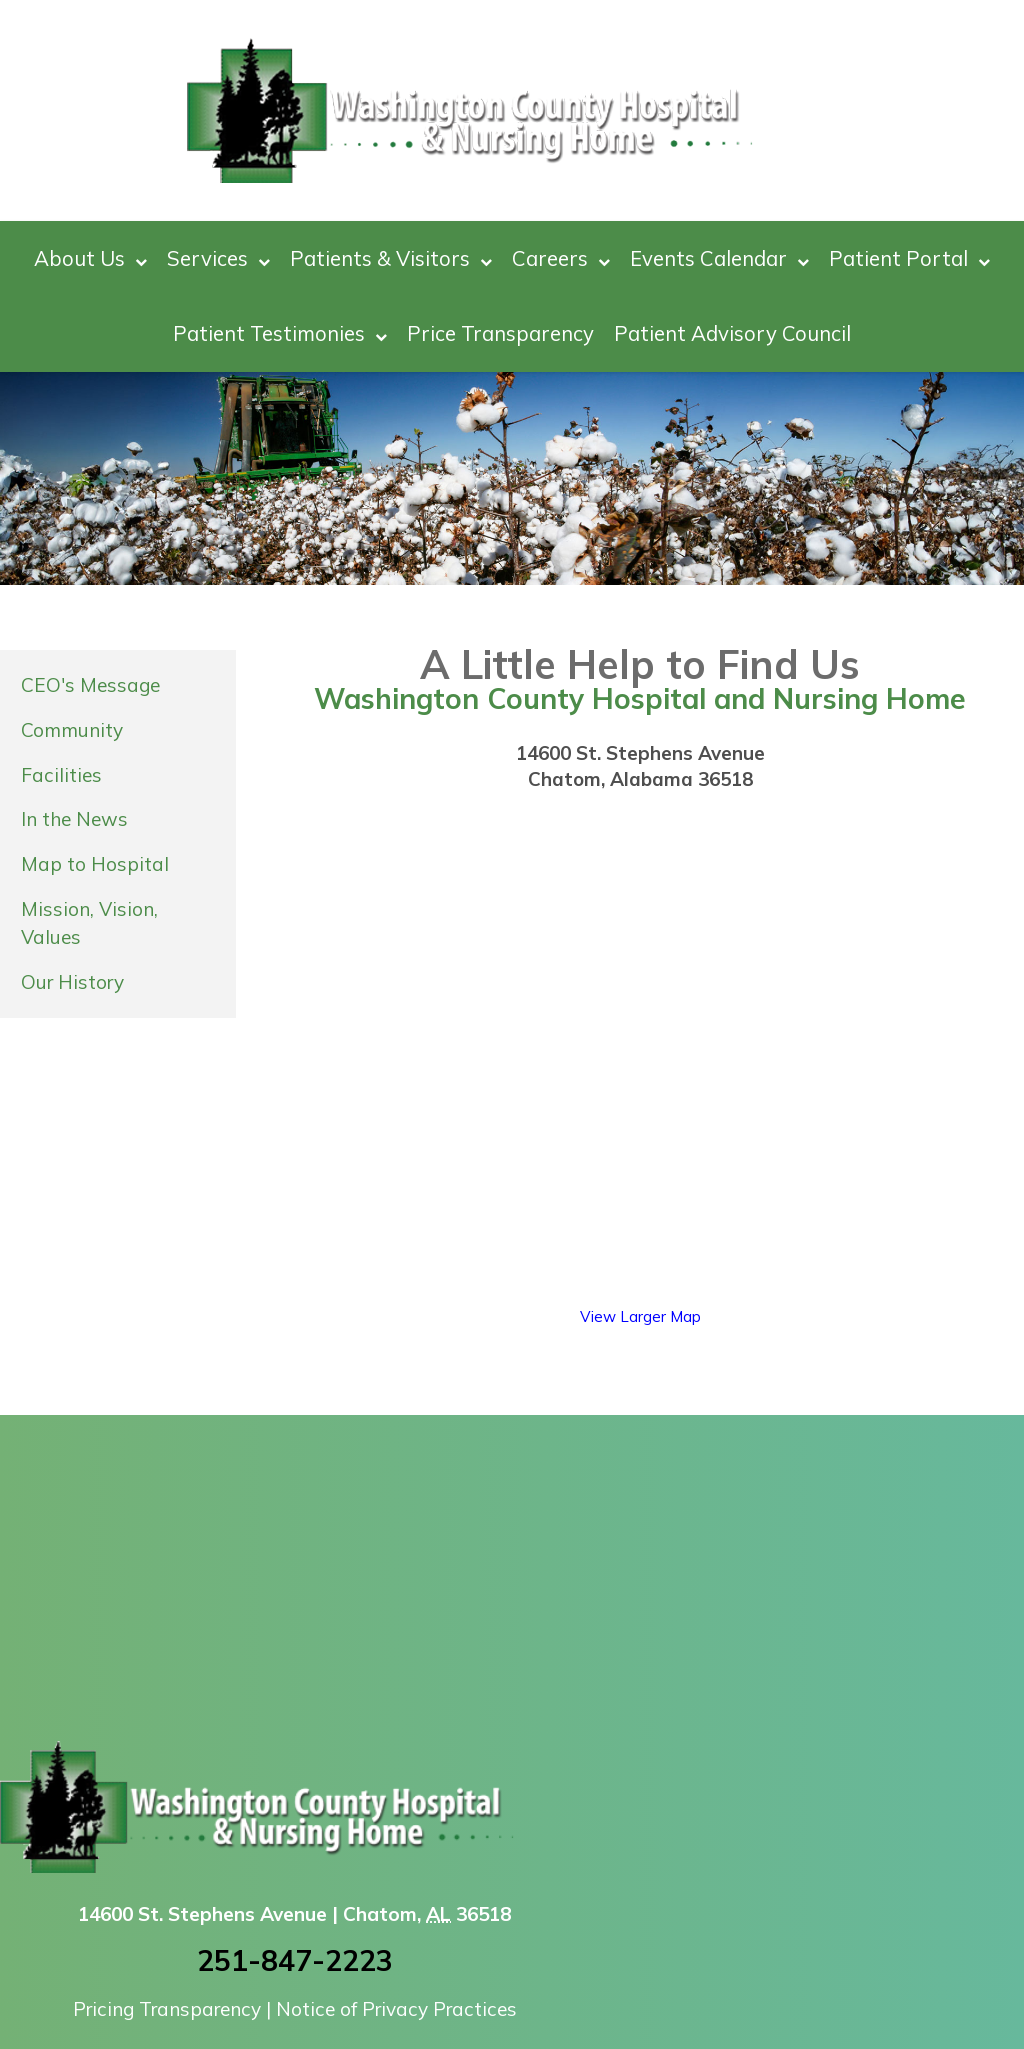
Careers (561, 258)
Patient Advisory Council (732, 333)
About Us (90, 258)
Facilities (61, 775)
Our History (72, 982)
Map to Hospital (95, 864)
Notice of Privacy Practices (396, 2009)
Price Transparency (500, 333)
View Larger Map (640, 1316)
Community (72, 730)
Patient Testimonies (280, 333)
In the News (74, 819)
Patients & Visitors (391, 258)
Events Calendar (719, 258)
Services (218, 258)
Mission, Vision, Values (89, 923)
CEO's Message (90, 685)
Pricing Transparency (167, 2009)
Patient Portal (909, 258)
